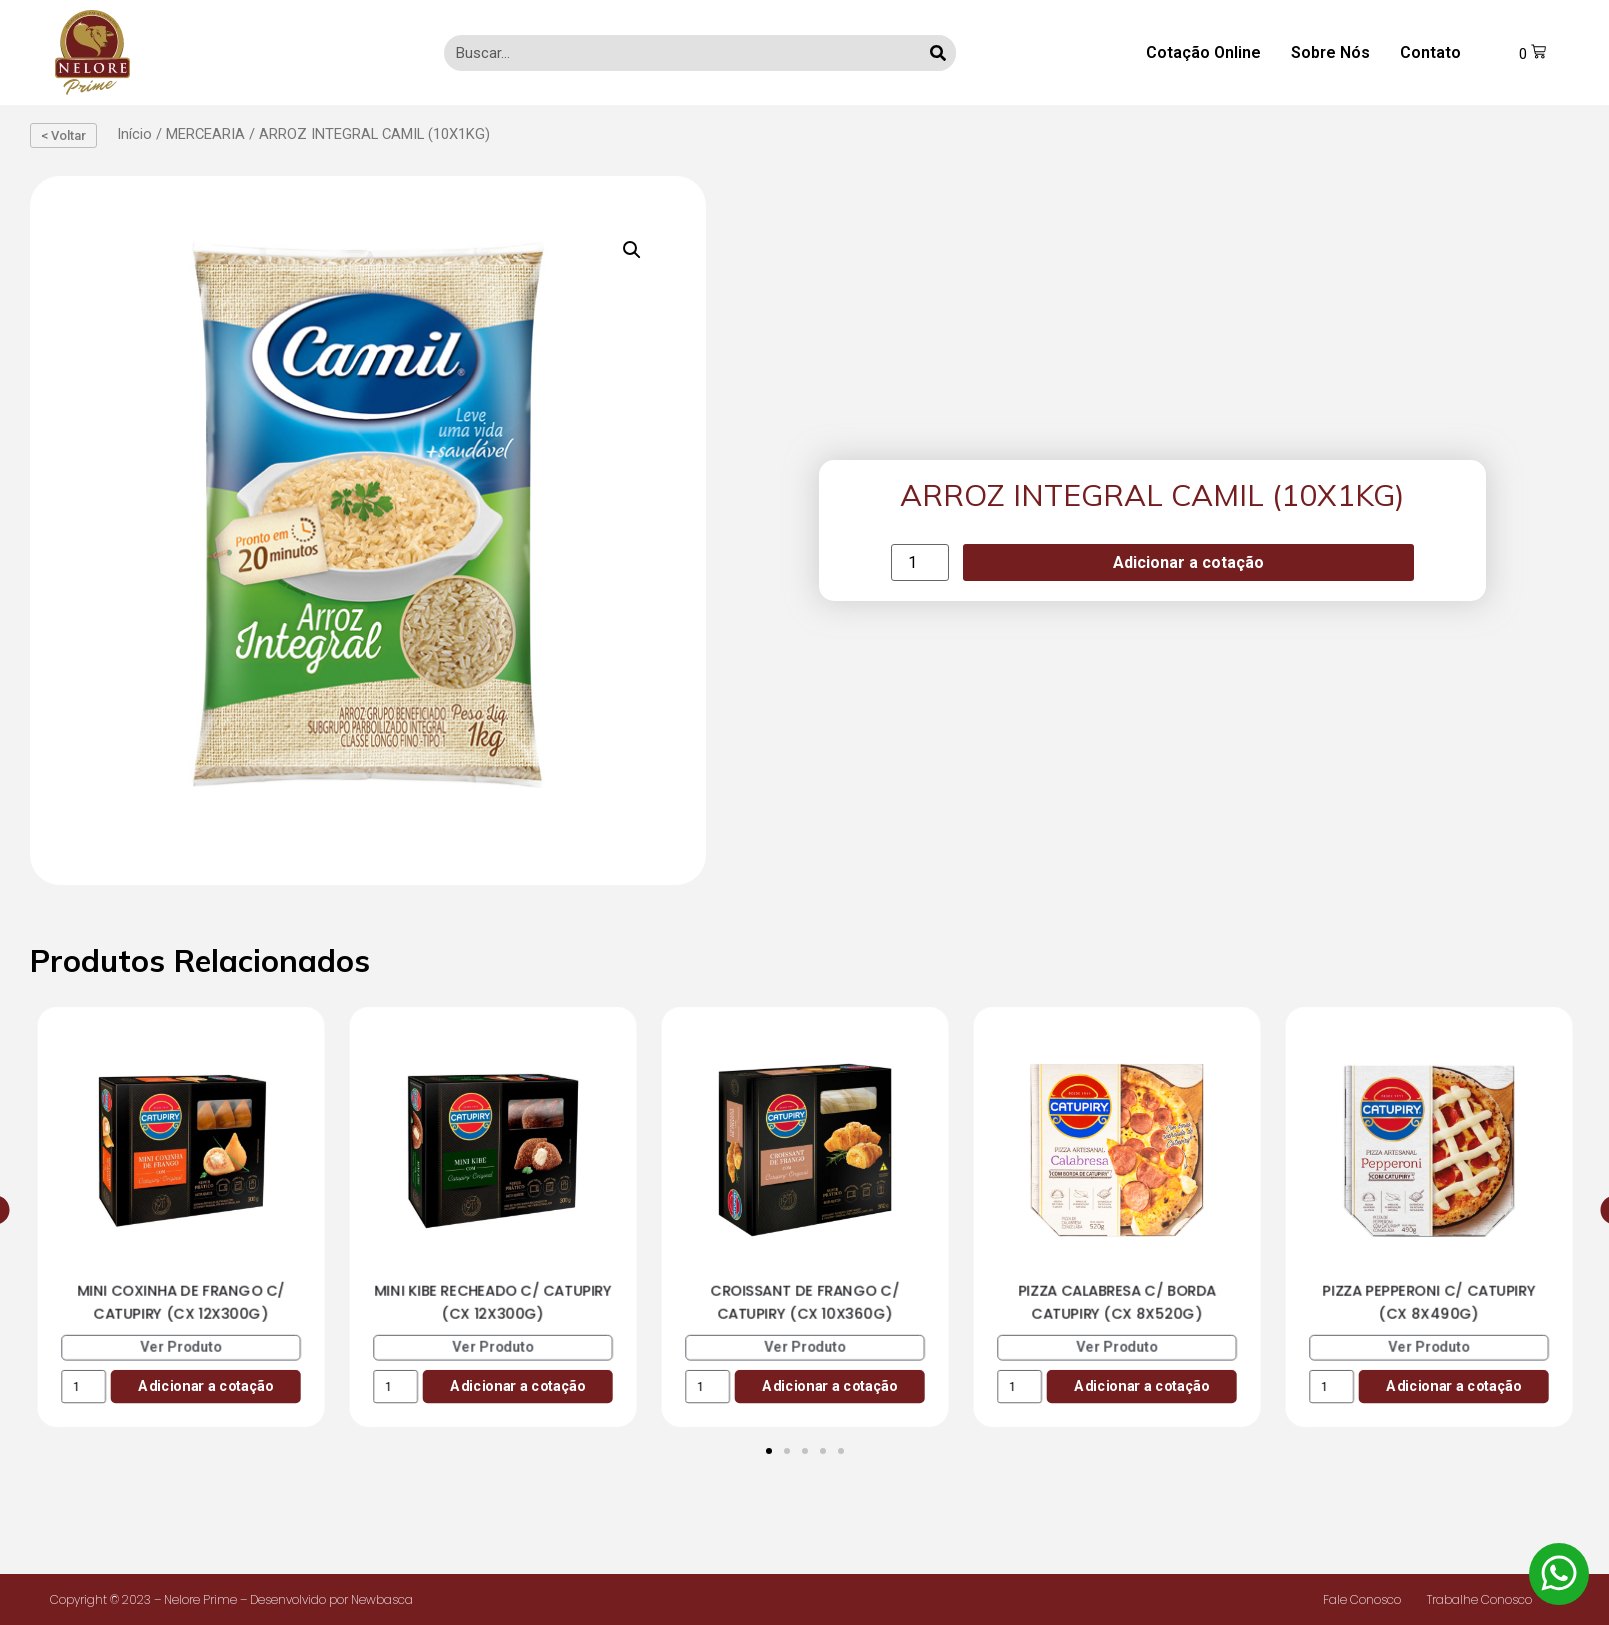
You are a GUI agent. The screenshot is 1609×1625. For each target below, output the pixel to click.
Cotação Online (1202, 52)
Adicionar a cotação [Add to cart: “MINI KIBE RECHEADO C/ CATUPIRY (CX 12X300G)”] (517, 1385)
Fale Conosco (1362, 1599)
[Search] (937, 53)
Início (134, 134)
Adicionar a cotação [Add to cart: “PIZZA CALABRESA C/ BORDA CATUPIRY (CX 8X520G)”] (1141, 1385)
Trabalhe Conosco (1479, 1599)
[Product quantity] (920, 562)
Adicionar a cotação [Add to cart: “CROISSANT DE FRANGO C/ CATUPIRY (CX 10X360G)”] (829, 1385)
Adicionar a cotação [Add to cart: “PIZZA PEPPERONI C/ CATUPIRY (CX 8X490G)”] (1453, 1385)
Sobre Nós (1329, 52)
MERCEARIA (205, 134)
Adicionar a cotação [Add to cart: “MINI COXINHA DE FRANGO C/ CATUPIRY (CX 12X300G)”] (205, 1385)
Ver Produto (181, 1346)
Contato (1429, 52)
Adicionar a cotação (1188, 562)
